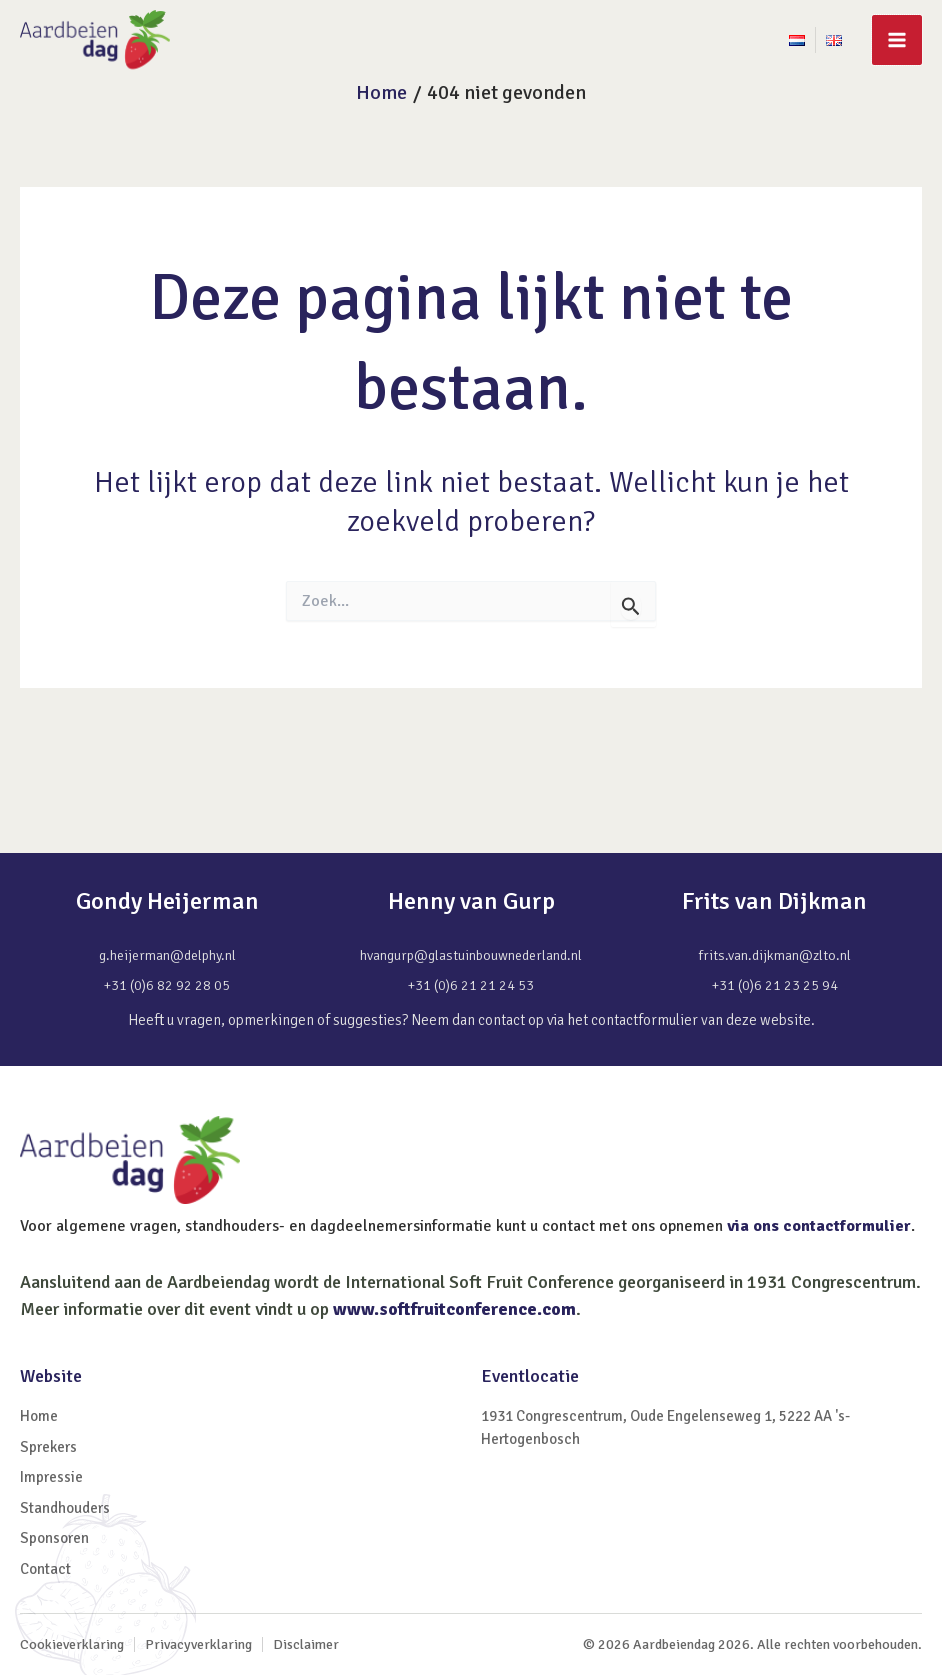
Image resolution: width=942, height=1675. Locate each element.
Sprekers (48, 1447)
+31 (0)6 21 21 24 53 (471, 985)
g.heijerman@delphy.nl (167, 955)
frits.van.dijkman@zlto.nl (775, 955)
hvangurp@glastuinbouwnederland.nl (471, 955)
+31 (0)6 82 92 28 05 (167, 985)
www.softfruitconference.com (454, 1309)
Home (39, 1416)
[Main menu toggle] (897, 40)
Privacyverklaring (198, 1644)
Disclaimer (306, 1644)
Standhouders (65, 1508)
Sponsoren (54, 1538)
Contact (45, 1569)
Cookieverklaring (72, 1644)
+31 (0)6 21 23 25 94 (775, 985)
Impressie (51, 1477)
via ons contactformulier (819, 1226)
